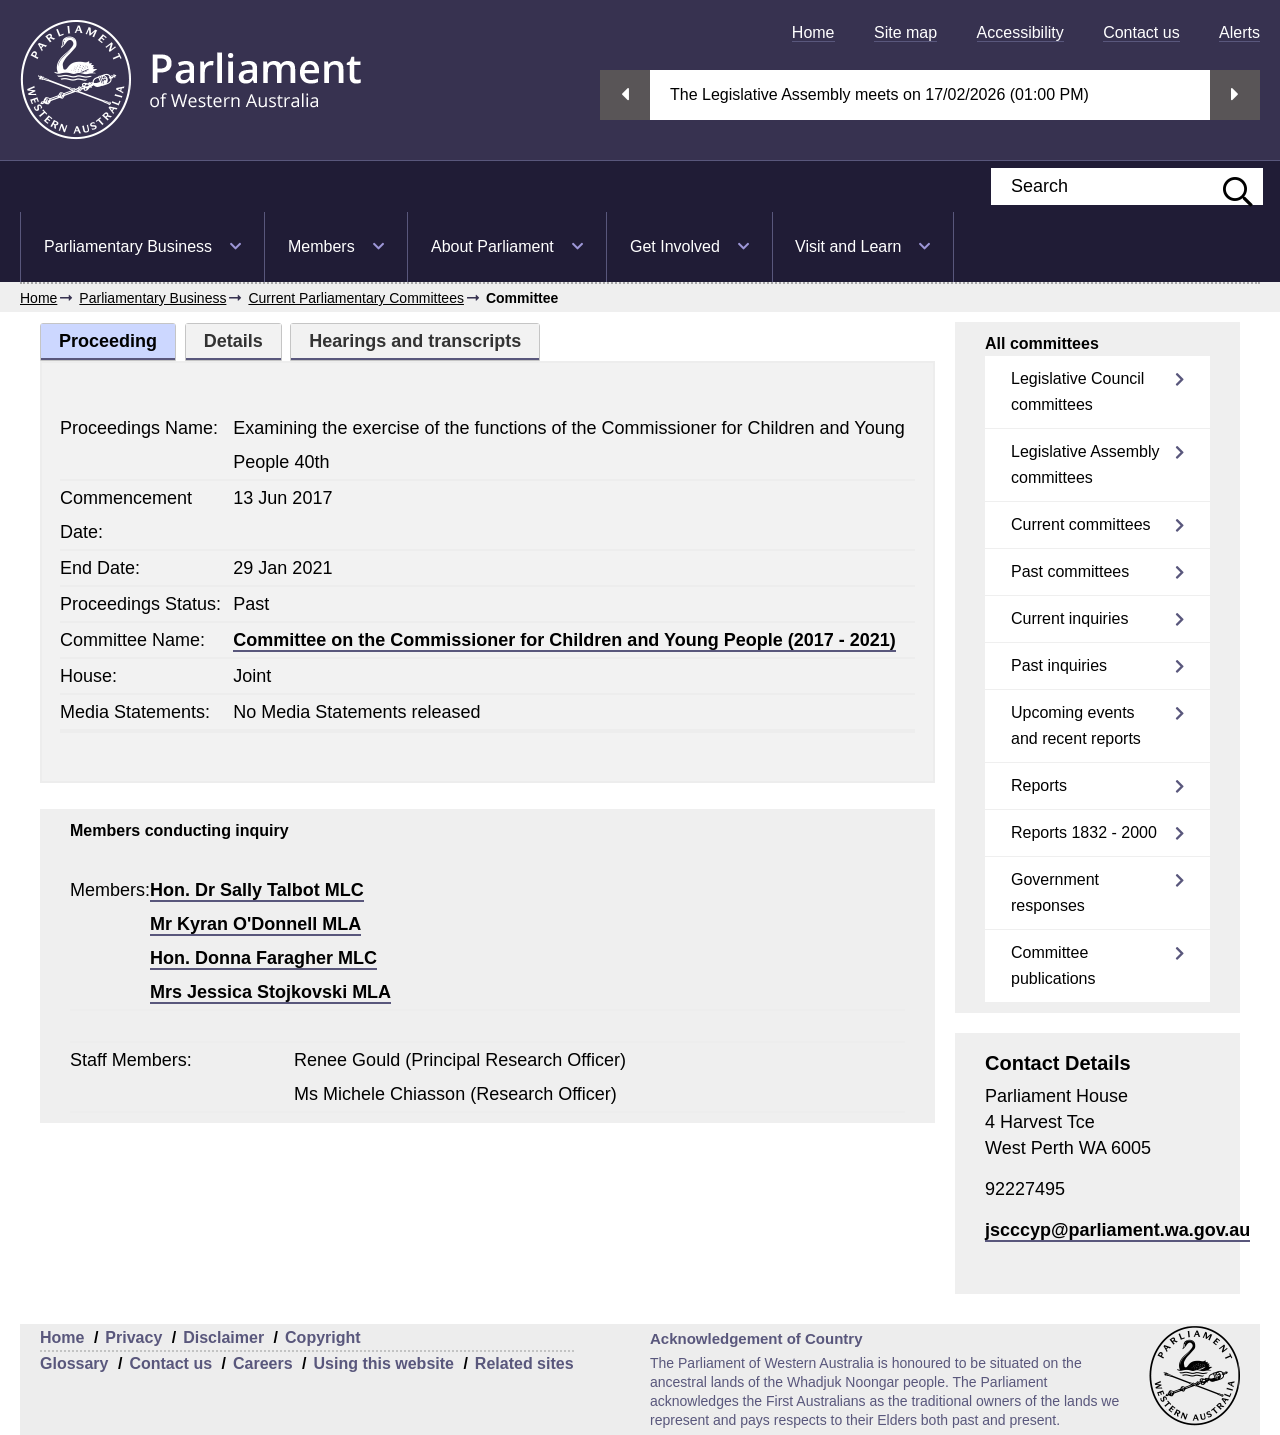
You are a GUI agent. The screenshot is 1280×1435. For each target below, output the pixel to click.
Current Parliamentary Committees (356, 298)
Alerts (1239, 32)
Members (321, 246)
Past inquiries (1059, 665)
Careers (263, 1363)
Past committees (1070, 571)
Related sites (524, 1363)
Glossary (74, 1363)
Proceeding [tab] (108, 341)
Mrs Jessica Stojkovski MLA (270, 992)
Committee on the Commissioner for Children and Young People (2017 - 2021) (564, 640)
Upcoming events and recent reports (1076, 725)
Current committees (1081, 524)
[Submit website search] (1228, 186)
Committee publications (1053, 965)
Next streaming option (1235, 95)
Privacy (133, 1337)
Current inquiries (1069, 618)
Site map (905, 32)
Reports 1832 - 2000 (1084, 832)
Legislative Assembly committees (1085, 464)
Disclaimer (223, 1337)
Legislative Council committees (1077, 391)
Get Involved (675, 246)
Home (813, 32)
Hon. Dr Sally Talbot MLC (257, 890)
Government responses (1055, 892)
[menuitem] (813, 32)
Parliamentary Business (128, 246)
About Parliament (492, 246)
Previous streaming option (625, 95)
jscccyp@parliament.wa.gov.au (1117, 1230)
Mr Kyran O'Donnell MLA (255, 924)
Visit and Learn (848, 246)
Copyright (323, 1337)
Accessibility (1020, 32)
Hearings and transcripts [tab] (415, 341)
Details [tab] (233, 341)
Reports (1039, 785)
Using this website (383, 1363)
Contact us (1141, 32)
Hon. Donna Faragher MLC (263, 958)
